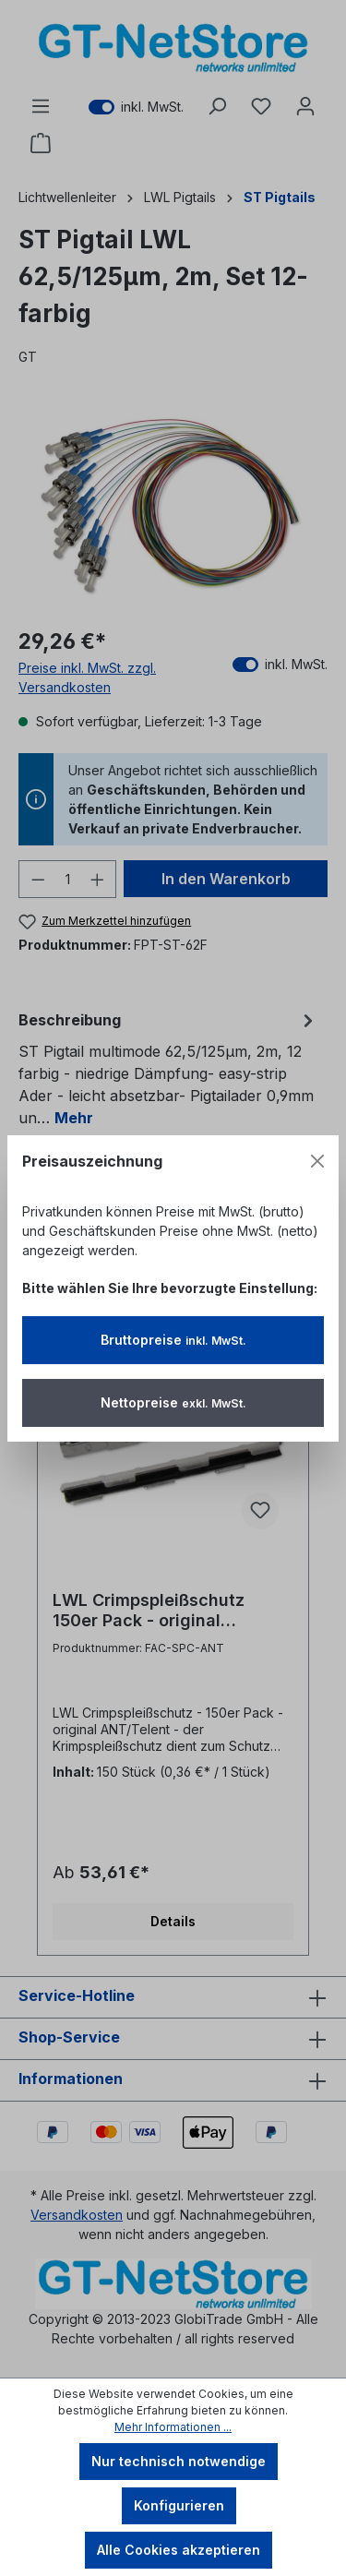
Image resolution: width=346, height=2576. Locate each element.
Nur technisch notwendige (178, 2461)
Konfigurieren (179, 2505)
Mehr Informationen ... (173, 2427)
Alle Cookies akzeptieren (178, 2550)
